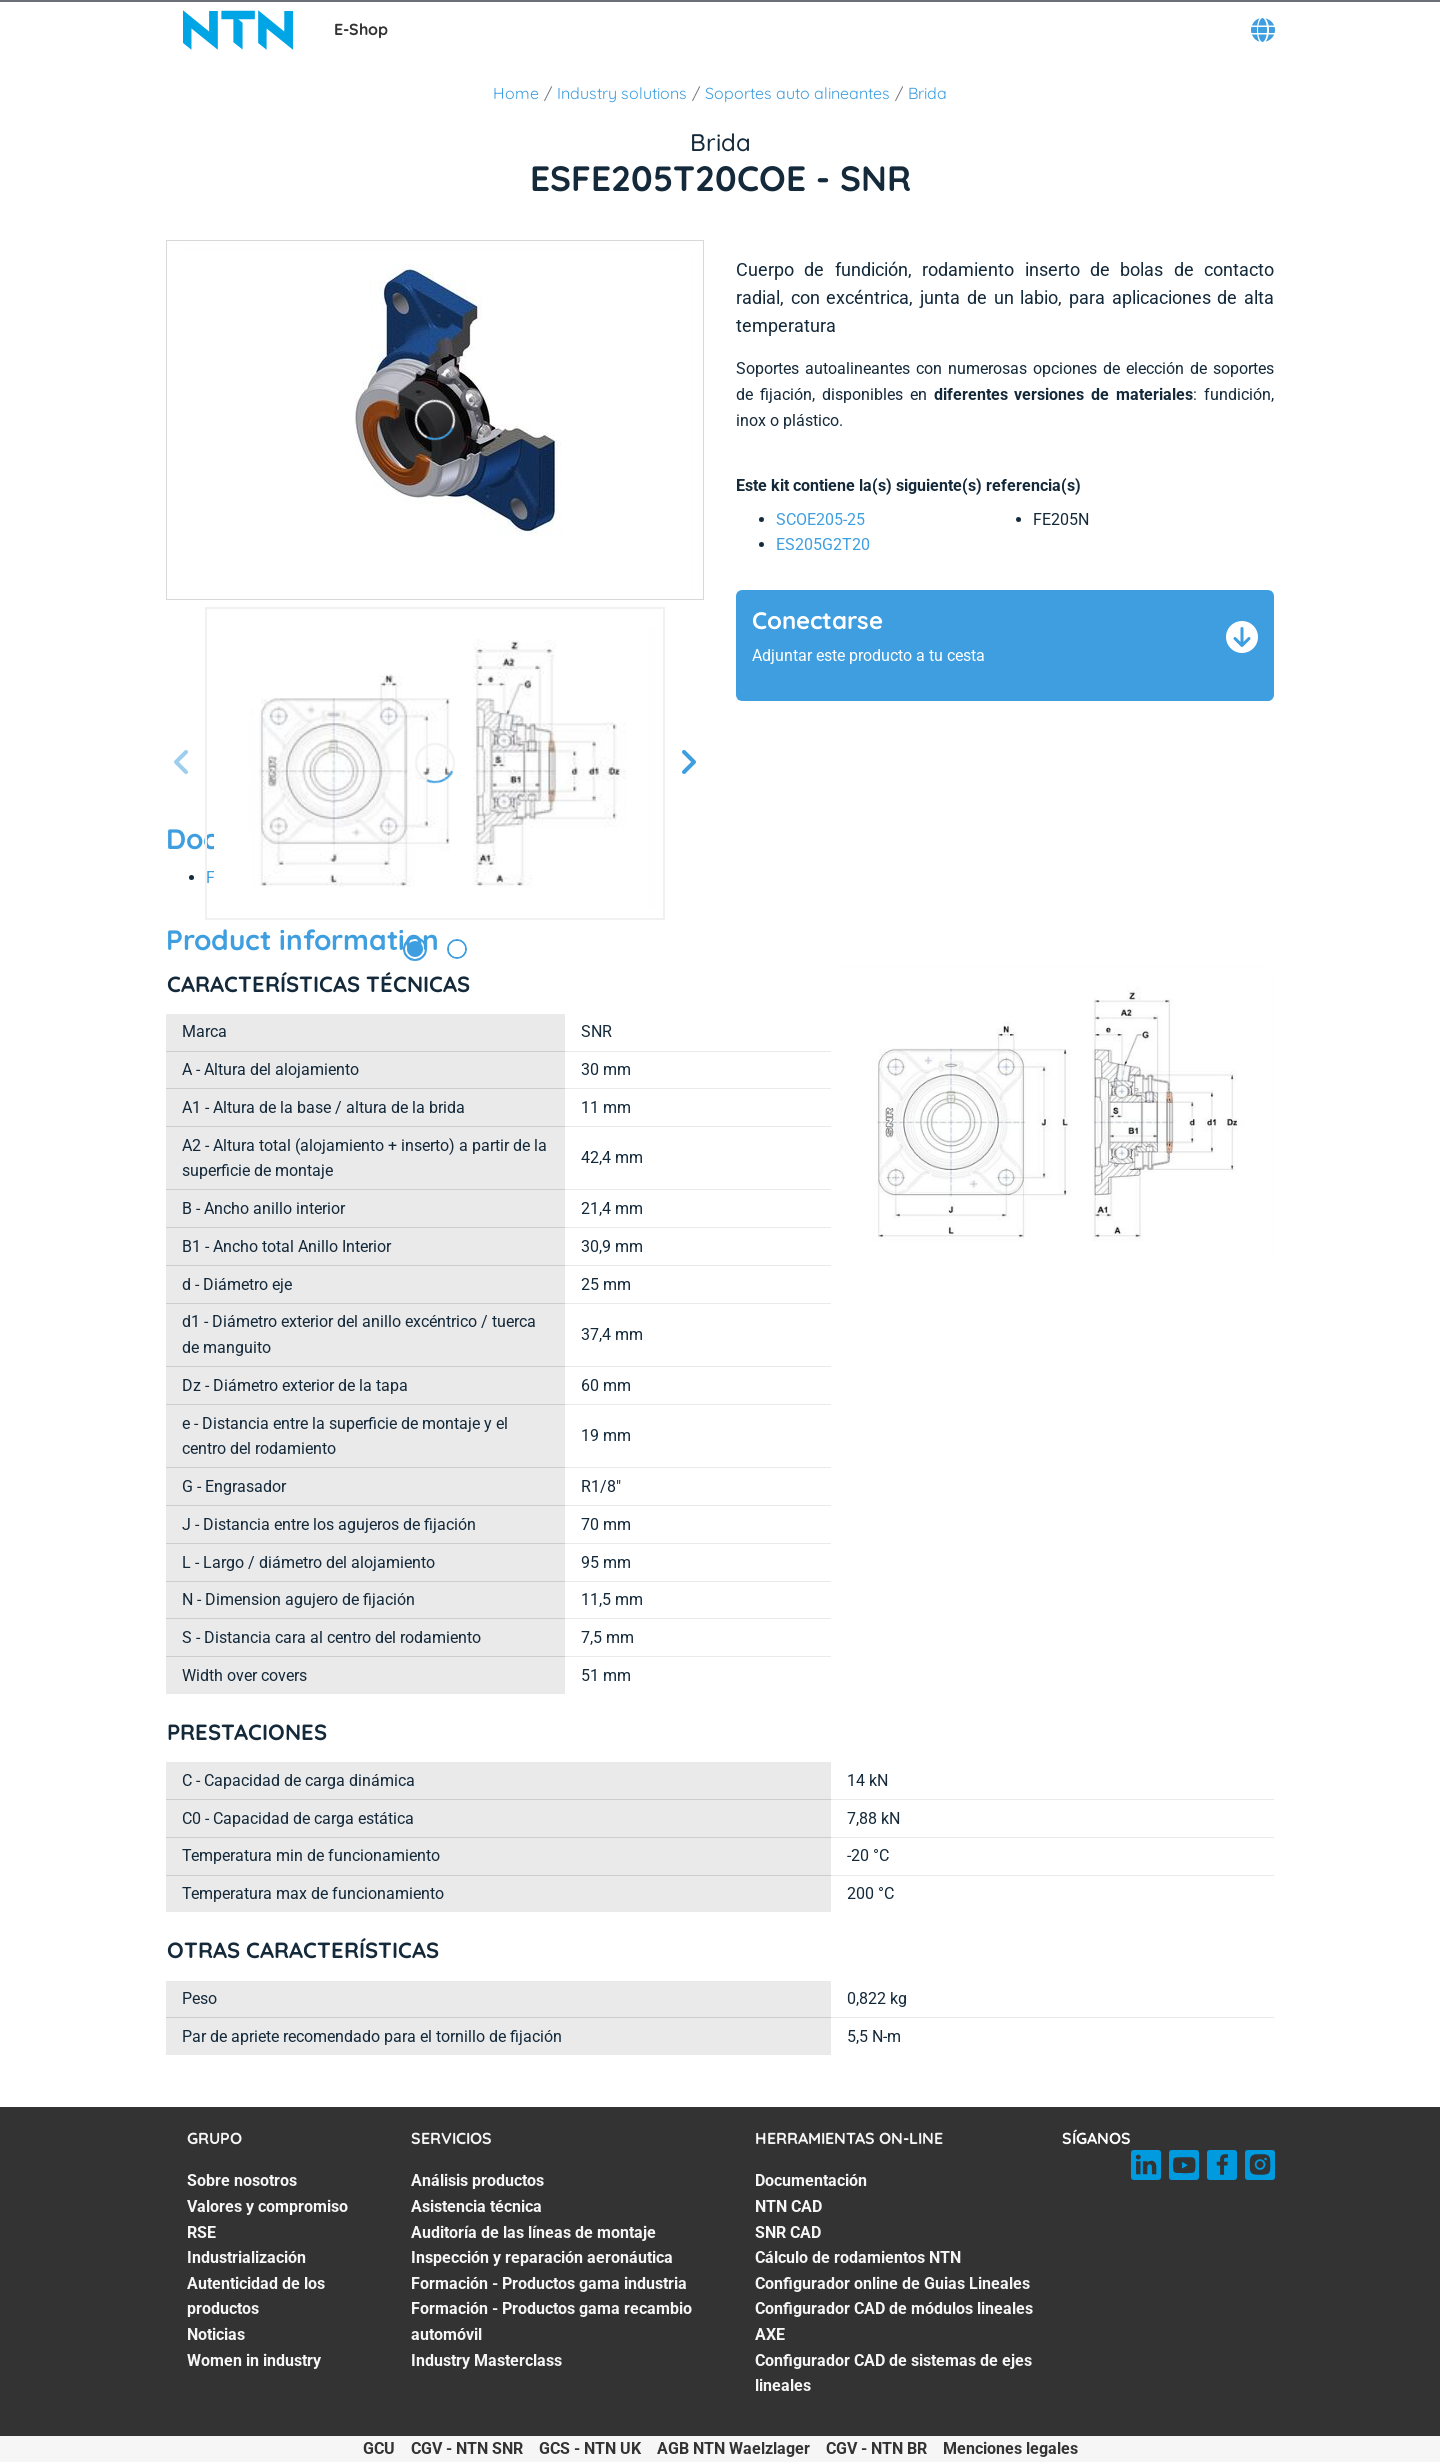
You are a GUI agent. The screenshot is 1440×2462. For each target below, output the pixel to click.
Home (516, 93)
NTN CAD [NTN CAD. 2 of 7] (788, 2206)
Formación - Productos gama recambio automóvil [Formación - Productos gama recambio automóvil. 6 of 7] (551, 2321)
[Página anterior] (182, 763)
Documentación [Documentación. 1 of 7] (811, 2180)
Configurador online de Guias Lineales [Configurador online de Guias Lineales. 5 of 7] (892, 2283)
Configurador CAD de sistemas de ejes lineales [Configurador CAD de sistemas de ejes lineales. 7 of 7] (893, 2373)
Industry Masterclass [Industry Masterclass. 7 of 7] (486, 2360)
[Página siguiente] (688, 763)
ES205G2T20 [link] (823, 544)
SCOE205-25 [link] (820, 519)
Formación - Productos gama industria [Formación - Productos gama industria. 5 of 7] (549, 2283)
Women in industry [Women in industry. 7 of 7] (254, 2360)
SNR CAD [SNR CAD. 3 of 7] (788, 2232)
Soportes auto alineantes (797, 93)
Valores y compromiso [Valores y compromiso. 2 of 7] (267, 2206)
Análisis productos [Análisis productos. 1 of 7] (477, 2180)
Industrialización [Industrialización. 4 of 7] (246, 2257)
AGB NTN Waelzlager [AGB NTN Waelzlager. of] (733, 2448)
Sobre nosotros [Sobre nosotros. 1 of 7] (242, 2180)
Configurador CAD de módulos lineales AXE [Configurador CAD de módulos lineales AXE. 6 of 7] (894, 2321)
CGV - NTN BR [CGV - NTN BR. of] (876, 2448)
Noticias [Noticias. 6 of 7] (216, 2334)
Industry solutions (622, 93)
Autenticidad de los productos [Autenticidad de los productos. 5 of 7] (256, 2296)
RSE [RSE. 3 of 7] (201, 2232)
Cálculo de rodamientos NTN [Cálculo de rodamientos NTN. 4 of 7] (858, 2257)
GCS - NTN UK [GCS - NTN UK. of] (590, 2448)
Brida (927, 93)
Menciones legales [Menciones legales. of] (1010, 2448)
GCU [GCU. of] (379, 2448)
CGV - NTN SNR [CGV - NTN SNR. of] (467, 2448)
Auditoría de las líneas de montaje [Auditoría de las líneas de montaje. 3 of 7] (533, 2232)
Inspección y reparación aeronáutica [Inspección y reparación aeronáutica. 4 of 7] (542, 2257)
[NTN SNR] (238, 30)
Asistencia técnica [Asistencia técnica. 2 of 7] (476, 2206)
